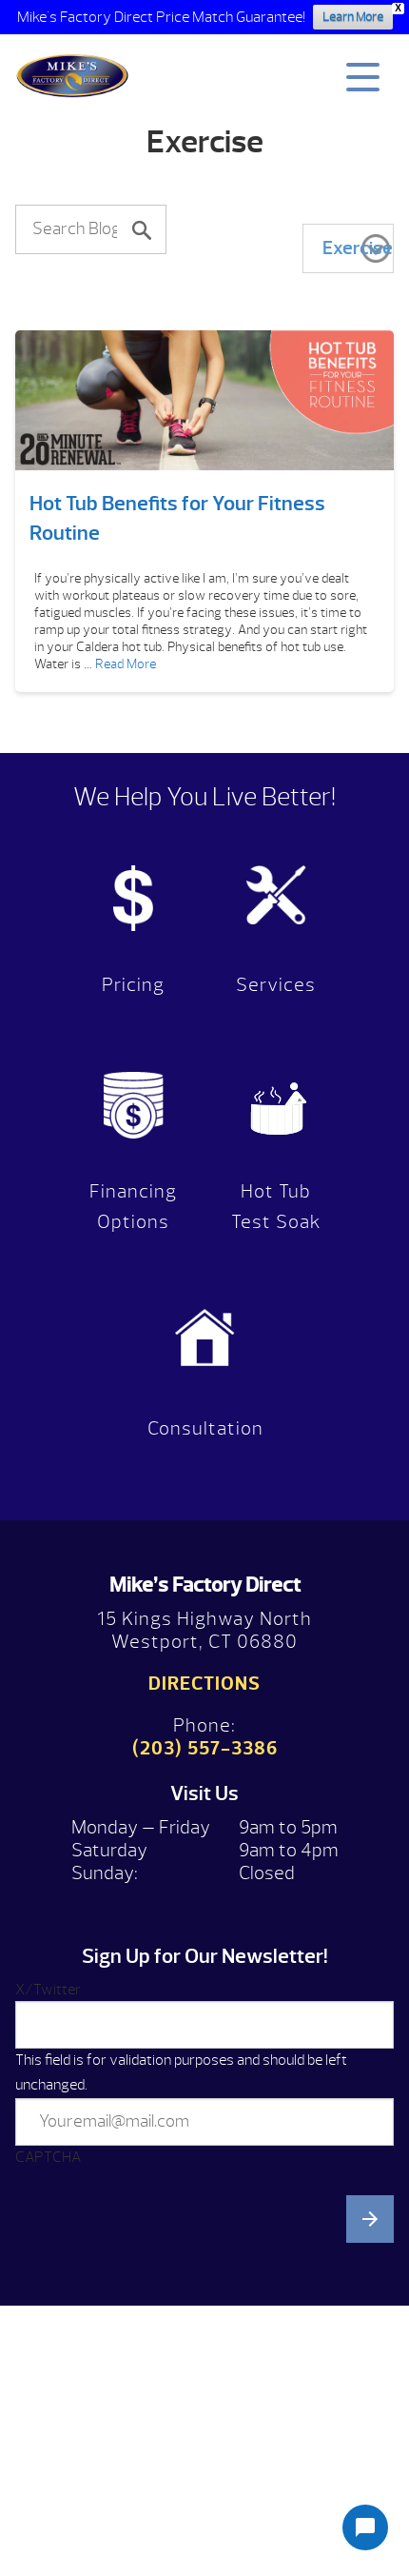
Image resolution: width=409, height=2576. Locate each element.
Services (276, 985)
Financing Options (133, 1206)
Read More (125, 664)
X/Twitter (48, 1989)
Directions (204, 1683)
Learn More (352, 17)
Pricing (133, 985)
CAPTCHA (48, 2157)
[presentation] (159, 2368)
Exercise (357, 248)
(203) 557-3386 (205, 1748)
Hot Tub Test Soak (276, 1206)
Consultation (205, 1428)
